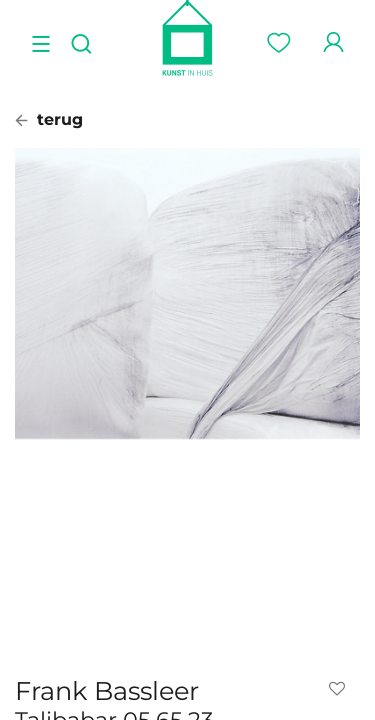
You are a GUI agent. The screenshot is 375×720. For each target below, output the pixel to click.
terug (49, 119)
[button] (341, 689)
